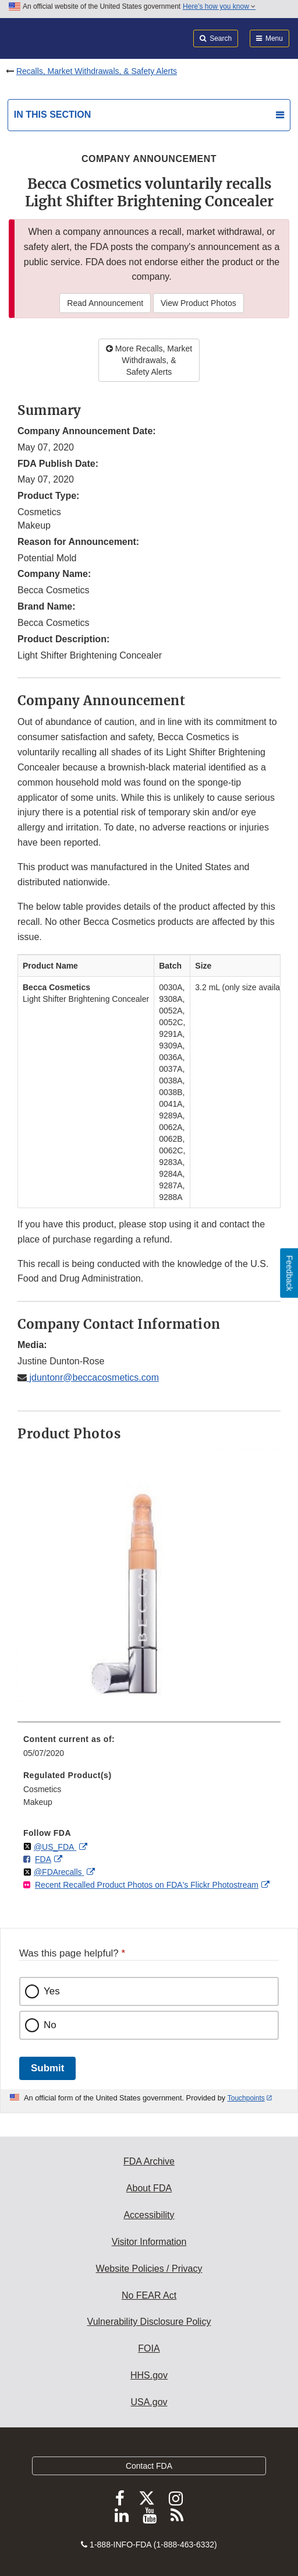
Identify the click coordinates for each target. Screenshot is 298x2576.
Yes (52, 1991)
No (50, 2024)
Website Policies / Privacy (149, 2269)
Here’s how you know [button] (219, 6)
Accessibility (148, 2215)
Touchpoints (246, 2098)
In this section (52, 114)
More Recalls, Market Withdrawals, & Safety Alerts (149, 360)
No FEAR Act (149, 2295)
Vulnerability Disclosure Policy (149, 2322)
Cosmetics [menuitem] (42, 1789)
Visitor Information (149, 2242)
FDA (43, 1859)
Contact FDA (149, 2466)
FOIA (148, 2348)
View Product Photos (198, 303)
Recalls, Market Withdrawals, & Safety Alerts (96, 71)
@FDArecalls (59, 1872)
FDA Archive (149, 2161)
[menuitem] (149, 1750)
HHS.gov (149, 2375)
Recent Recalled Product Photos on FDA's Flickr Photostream (146, 1884)
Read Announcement (105, 303)
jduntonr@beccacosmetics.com (93, 1377)
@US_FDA (55, 1847)
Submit (47, 2068)
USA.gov (148, 2402)
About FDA (149, 2188)
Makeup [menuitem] (37, 1802)
